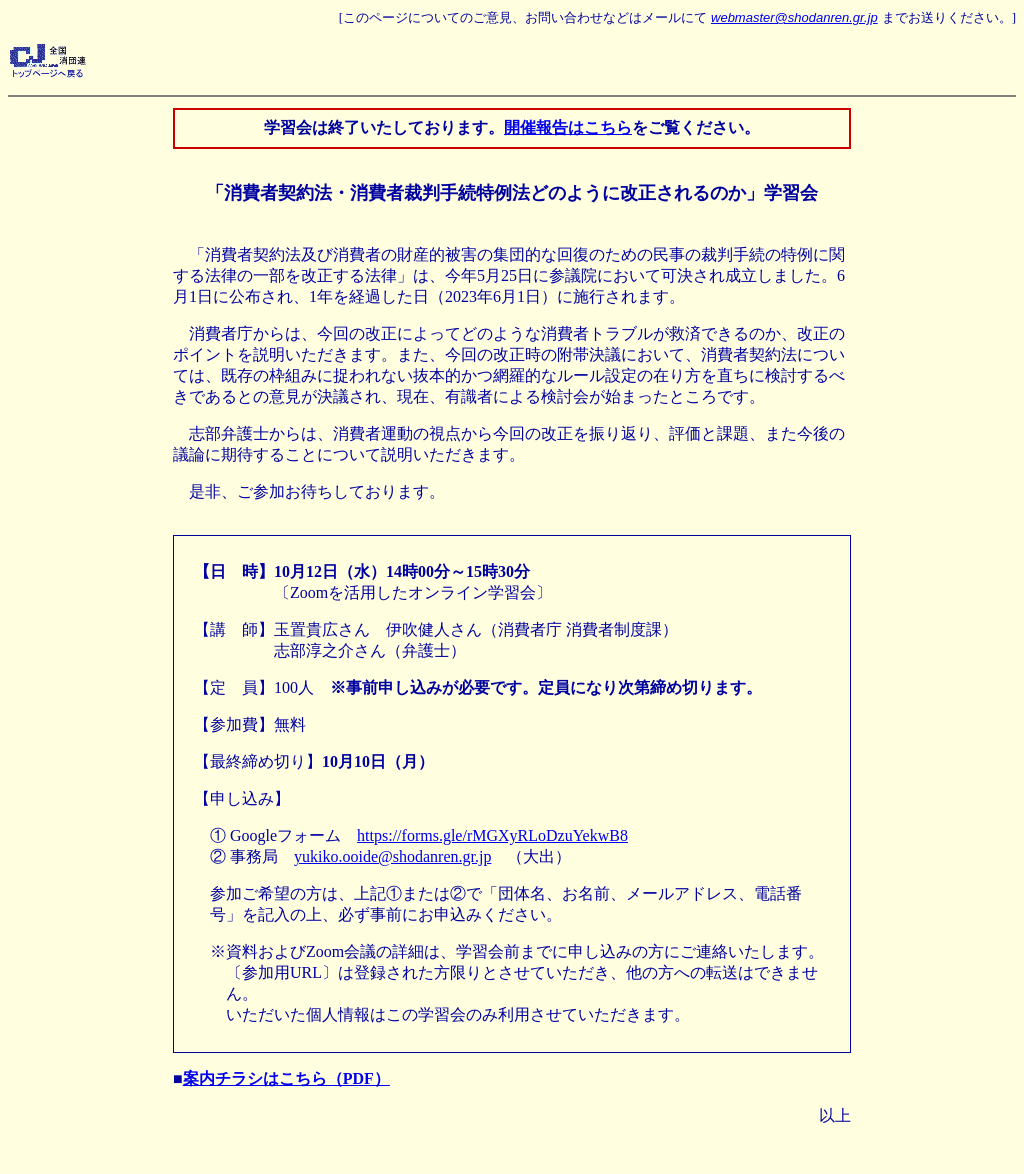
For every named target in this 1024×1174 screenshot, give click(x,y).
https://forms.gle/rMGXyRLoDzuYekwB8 (492, 835)
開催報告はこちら (568, 127)
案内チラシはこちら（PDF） (286, 1078)
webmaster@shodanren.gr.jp (794, 17)
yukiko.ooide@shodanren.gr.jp (392, 856)
